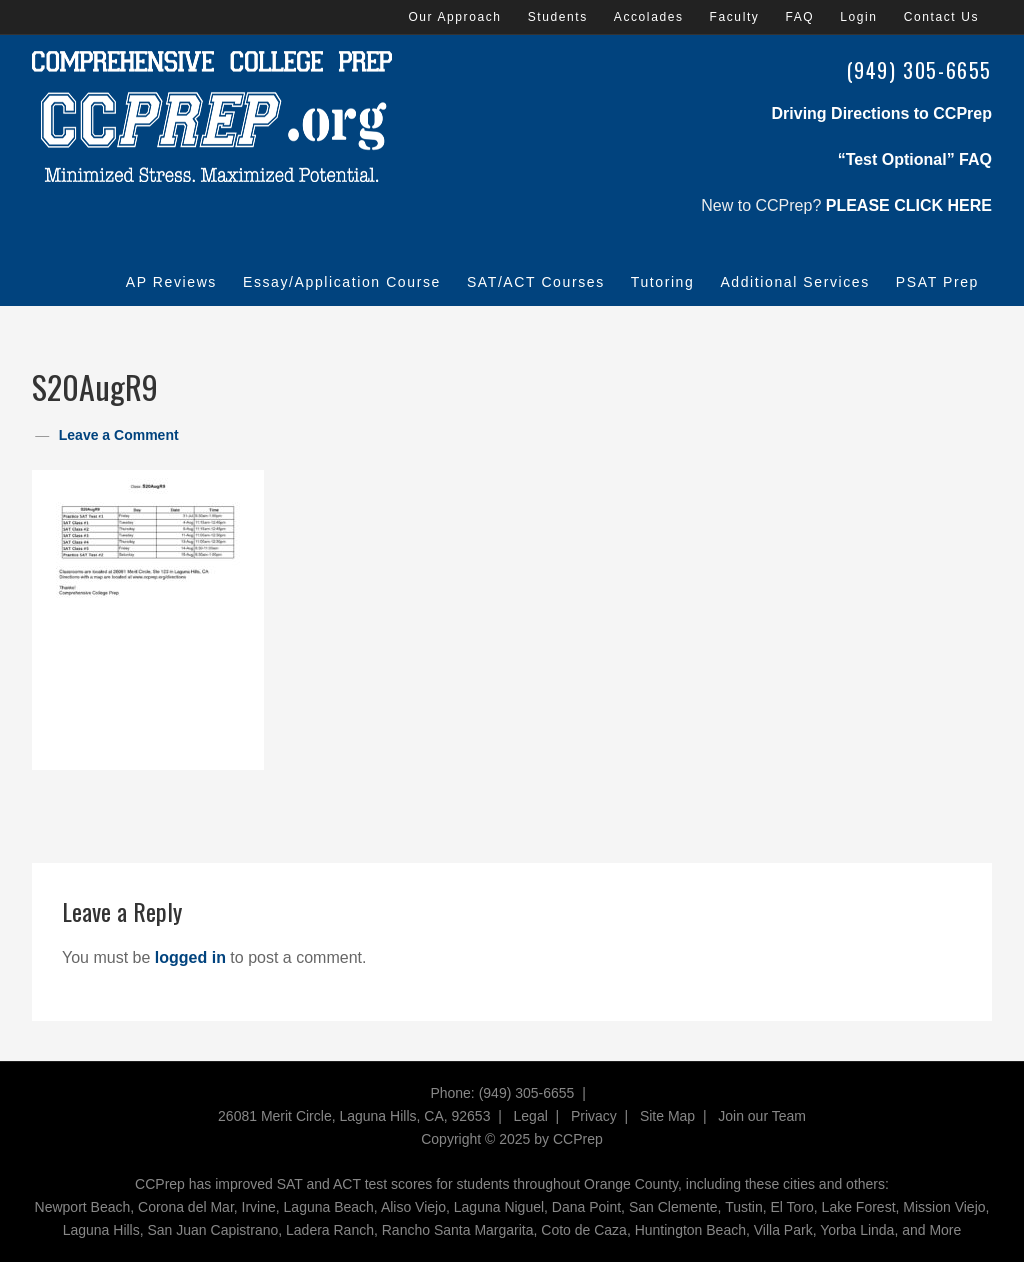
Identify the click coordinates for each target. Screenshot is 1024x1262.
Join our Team (762, 1116)
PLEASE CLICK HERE (909, 205)
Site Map (667, 1116)
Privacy (594, 1116)
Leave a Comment (119, 435)
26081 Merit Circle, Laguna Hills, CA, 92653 (354, 1116)
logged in (190, 957)
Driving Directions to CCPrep (882, 113)
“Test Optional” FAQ (915, 159)
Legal (531, 1116)
